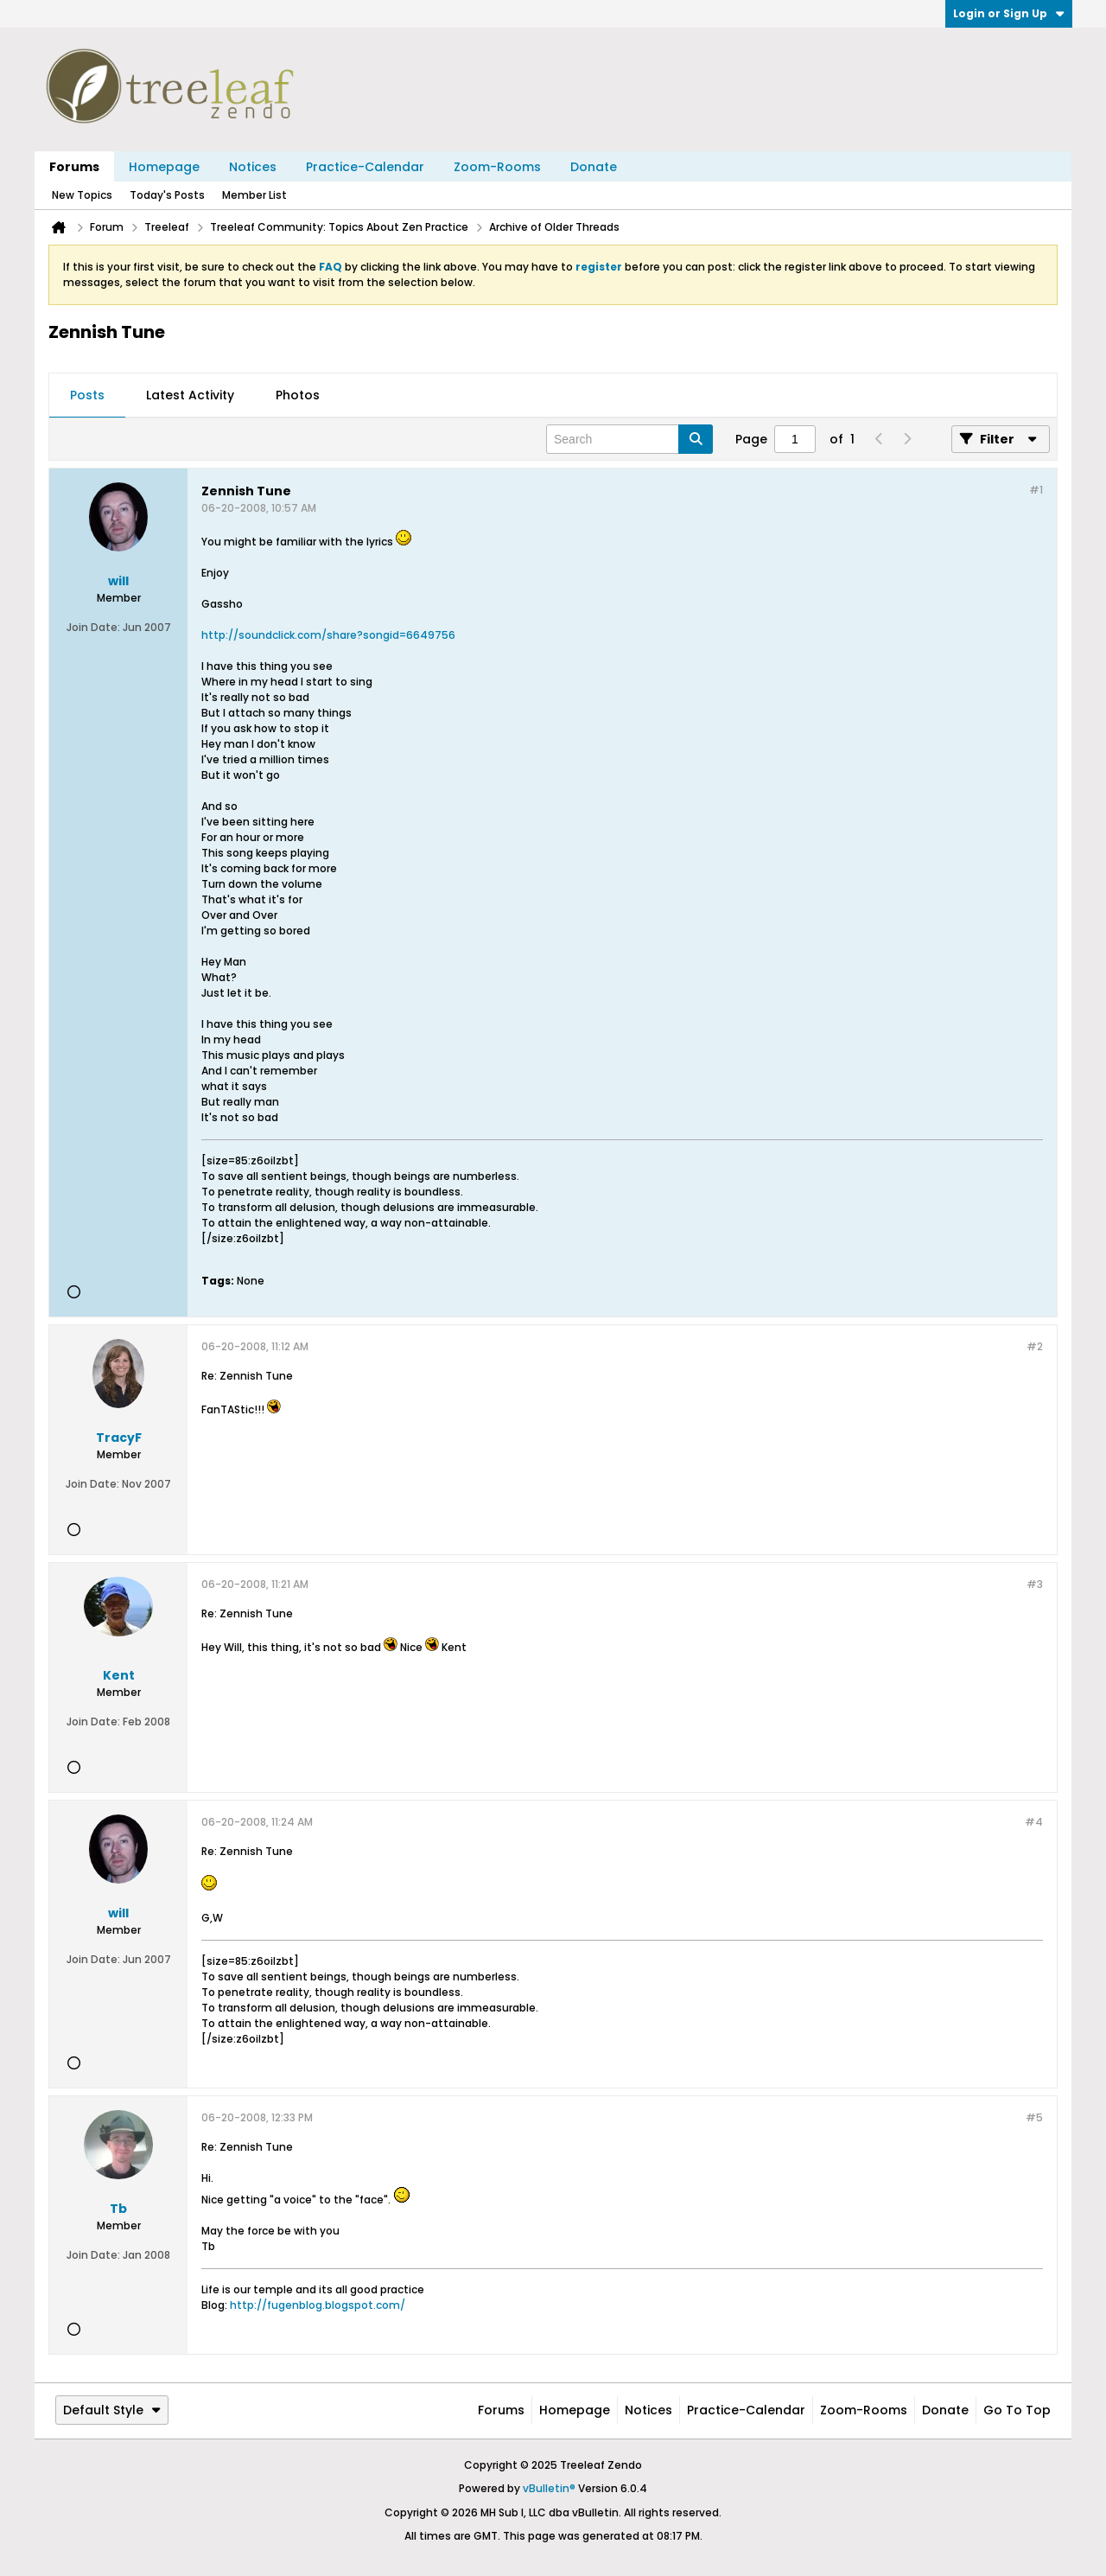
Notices (252, 166)
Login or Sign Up (1009, 13)
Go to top (1017, 2410)
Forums (74, 166)
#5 (1034, 2117)
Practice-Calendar (365, 166)
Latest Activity (190, 395)
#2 (1035, 1346)
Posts (87, 395)
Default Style (112, 2410)
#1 (1036, 489)
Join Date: (93, 627)
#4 (1034, 1821)
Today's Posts (167, 195)
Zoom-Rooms (497, 166)
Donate (593, 166)
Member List (254, 195)
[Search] (629, 439)
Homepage (164, 166)
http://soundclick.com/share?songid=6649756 (328, 635)
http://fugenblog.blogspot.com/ (317, 2305)
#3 (1035, 1584)
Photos (298, 395)
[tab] (87, 395)
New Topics (82, 195)
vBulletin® (549, 2488)
